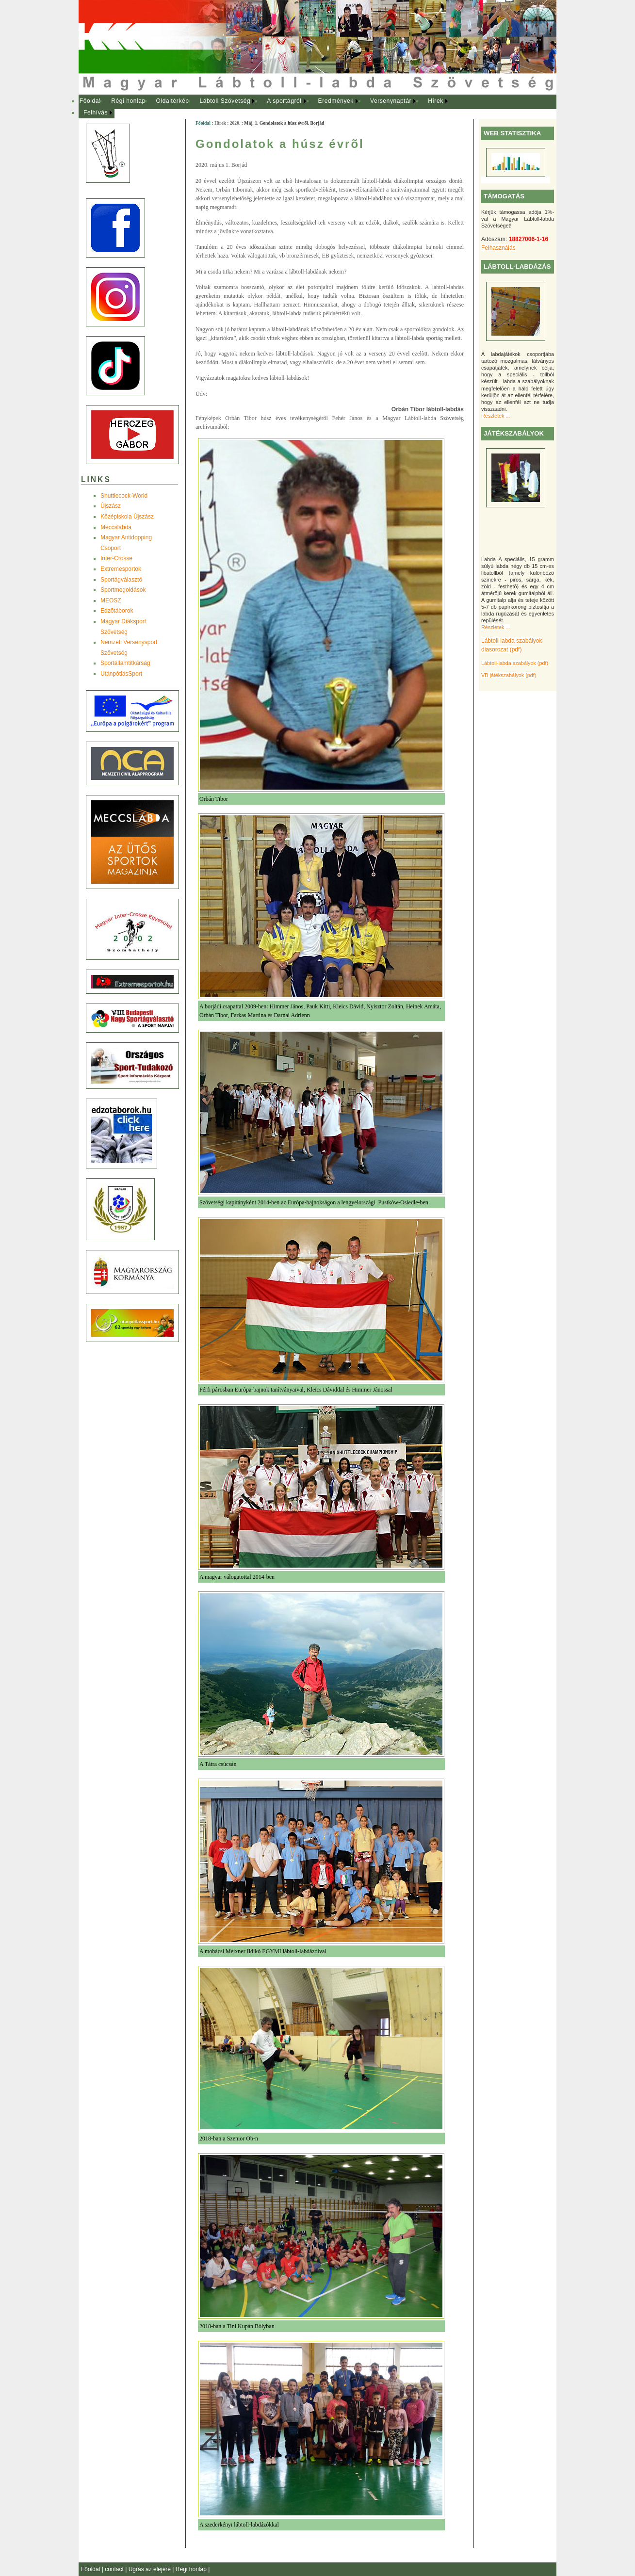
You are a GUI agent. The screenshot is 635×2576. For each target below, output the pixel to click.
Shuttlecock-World (123, 495)
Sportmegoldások (123, 589)
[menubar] (273, 107)
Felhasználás (498, 247)
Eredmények (336, 100)
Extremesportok (120, 569)
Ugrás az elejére (151, 2569)
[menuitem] (90, 101)
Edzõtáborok (116, 610)
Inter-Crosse (116, 558)
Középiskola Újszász (127, 516)
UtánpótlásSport (121, 673)
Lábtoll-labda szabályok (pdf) (514, 663)
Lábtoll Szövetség (224, 100)
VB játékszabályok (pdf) (508, 675)
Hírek (435, 100)
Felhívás (95, 112)
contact (115, 2569)
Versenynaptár (390, 100)
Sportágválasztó (121, 579)
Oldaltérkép (172, 100)
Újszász (110, 505)
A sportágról (284, 100)
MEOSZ (110, 600)
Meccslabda (115, 527)
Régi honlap (128, 100)
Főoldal (90, 100)
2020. (235, 123)
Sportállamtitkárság (125, 663)
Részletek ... (495, 416)
